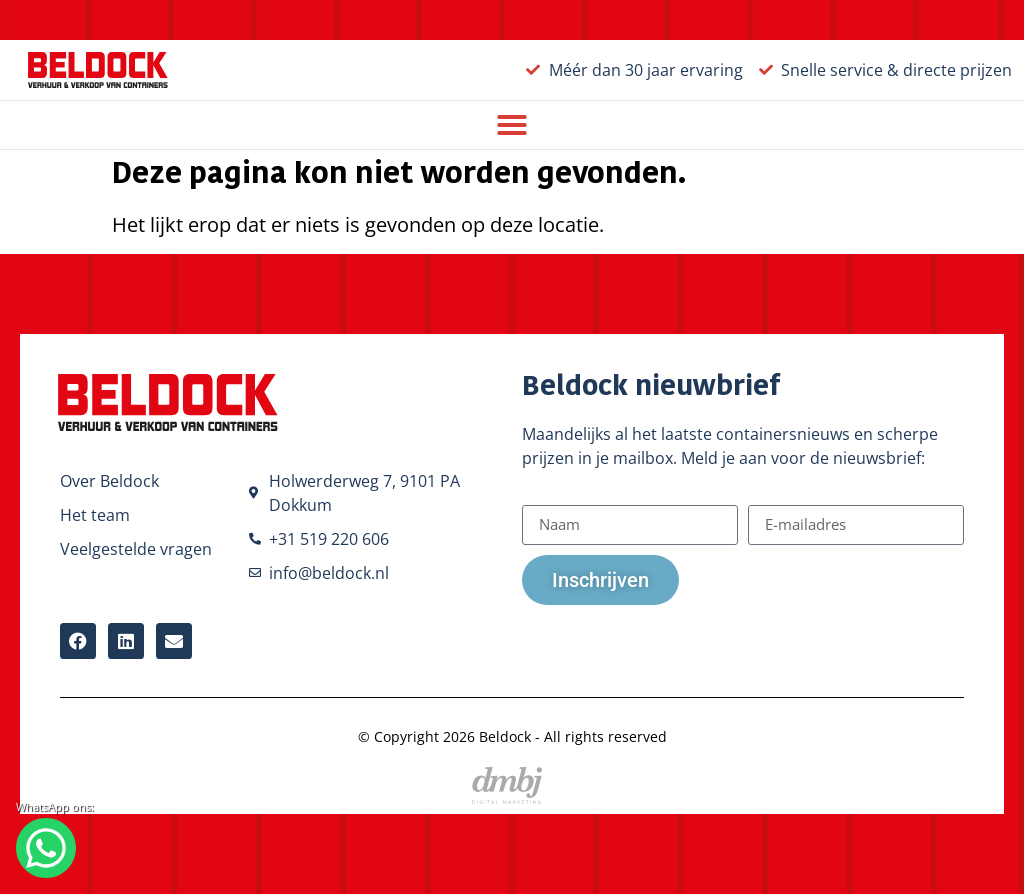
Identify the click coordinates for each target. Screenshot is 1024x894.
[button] (512, 125)
